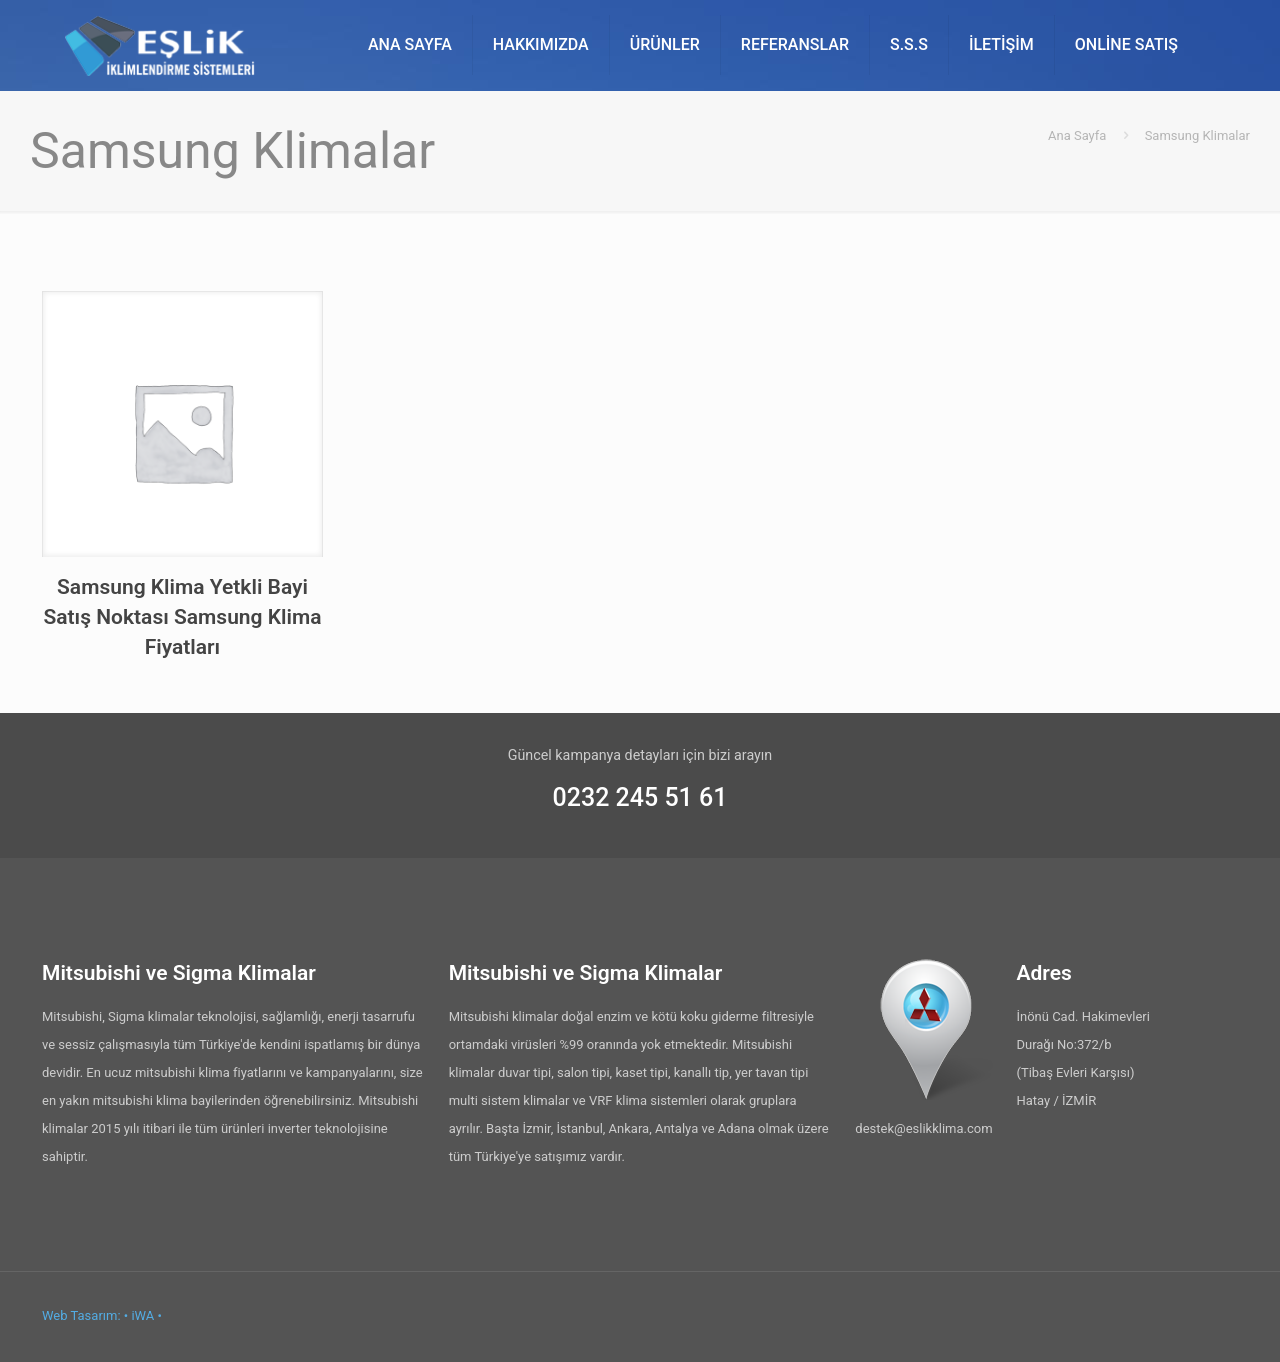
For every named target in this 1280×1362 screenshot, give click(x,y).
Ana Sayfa (1077, 135)
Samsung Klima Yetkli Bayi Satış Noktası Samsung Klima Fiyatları (182, 617)
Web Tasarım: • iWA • (102, 1315)
